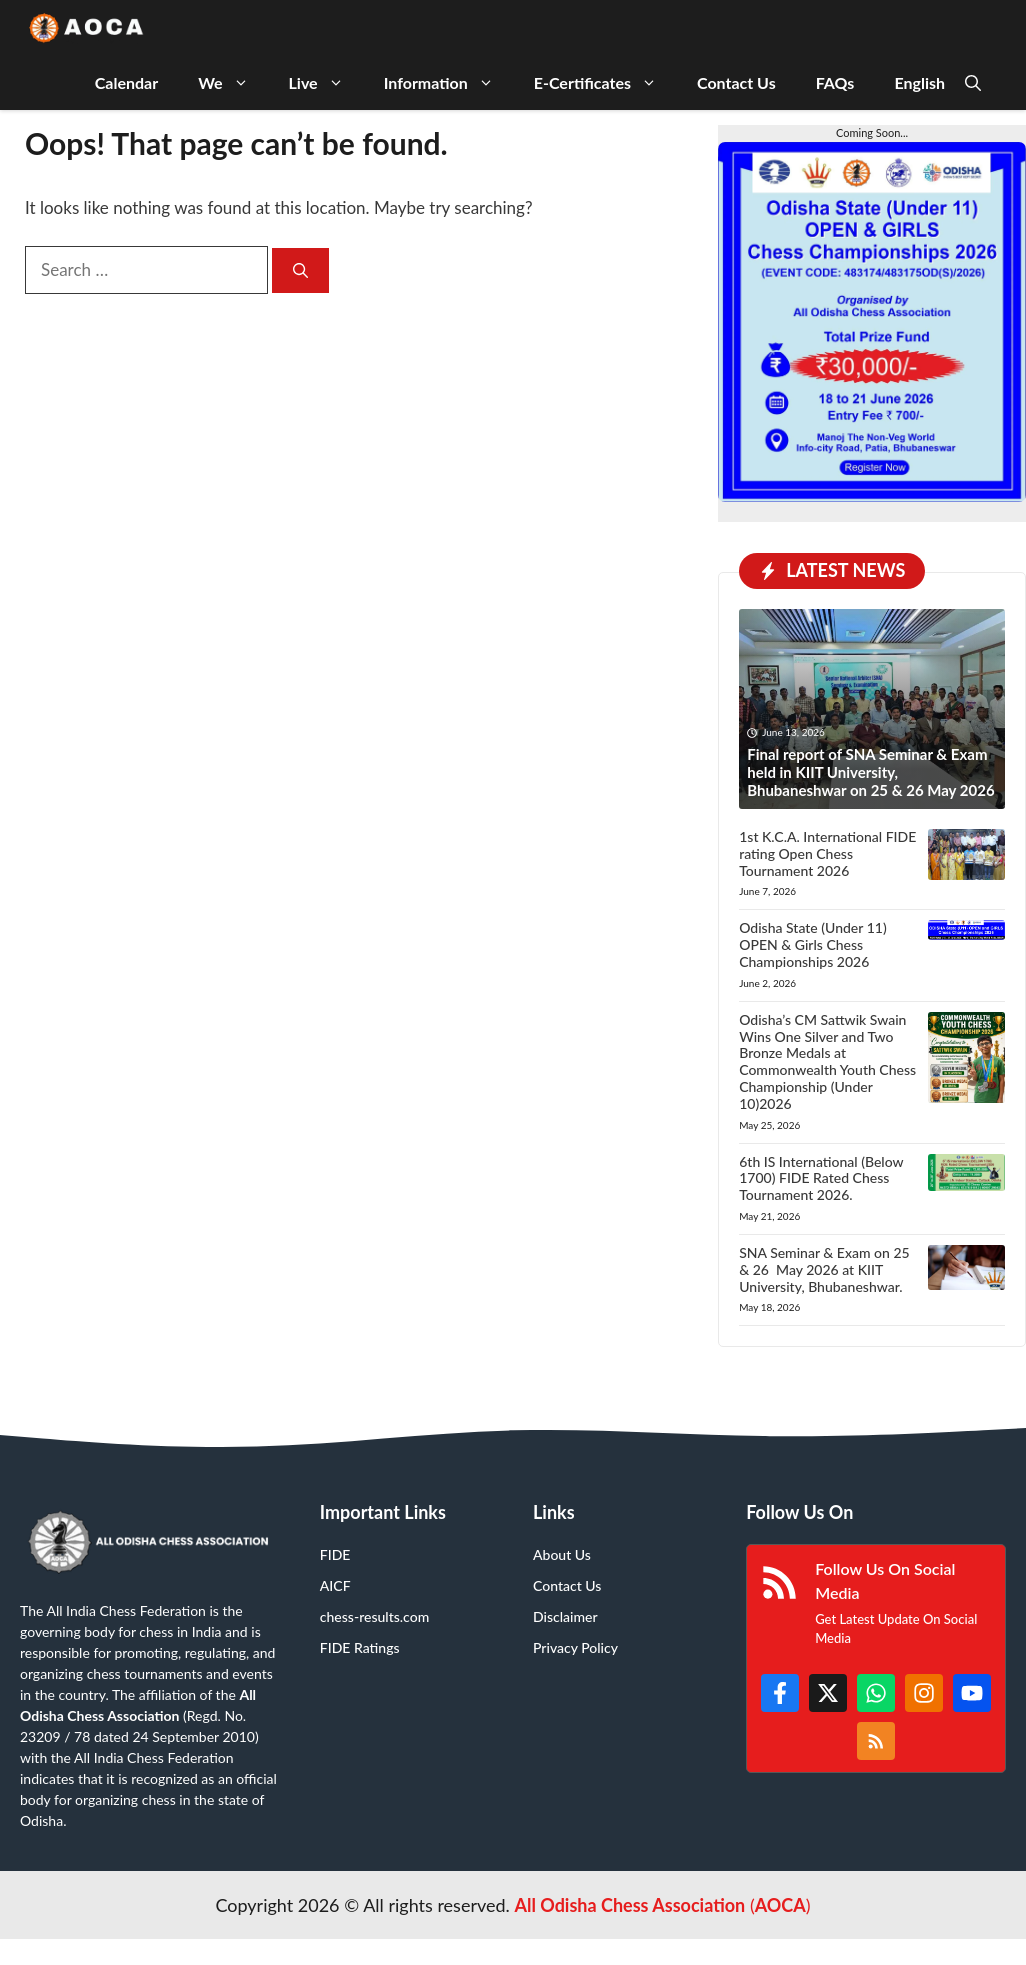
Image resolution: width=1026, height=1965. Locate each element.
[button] (973, 82)
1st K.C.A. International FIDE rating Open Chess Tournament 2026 (827, 853)
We (233, 82)
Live (326, 82)
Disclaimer (565, 1616)
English (919, 82)
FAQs (835, 82)
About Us (562, 1554)
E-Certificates (605, 82)
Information (449, 82)
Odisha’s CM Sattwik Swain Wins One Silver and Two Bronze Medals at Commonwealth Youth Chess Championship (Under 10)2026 (827, 1061)
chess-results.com (374, 1616)
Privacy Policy (575, 1647)
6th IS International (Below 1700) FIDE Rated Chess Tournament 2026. (821, 1178)
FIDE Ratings (360, 1647)
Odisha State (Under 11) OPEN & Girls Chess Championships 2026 (812, 944)
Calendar (126, 82)
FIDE (335, 1554)
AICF (335, 1585)
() (662, 1905)
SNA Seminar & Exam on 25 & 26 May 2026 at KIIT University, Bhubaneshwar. (824, 1269)
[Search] (300, 270)
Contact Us (736, 82)
